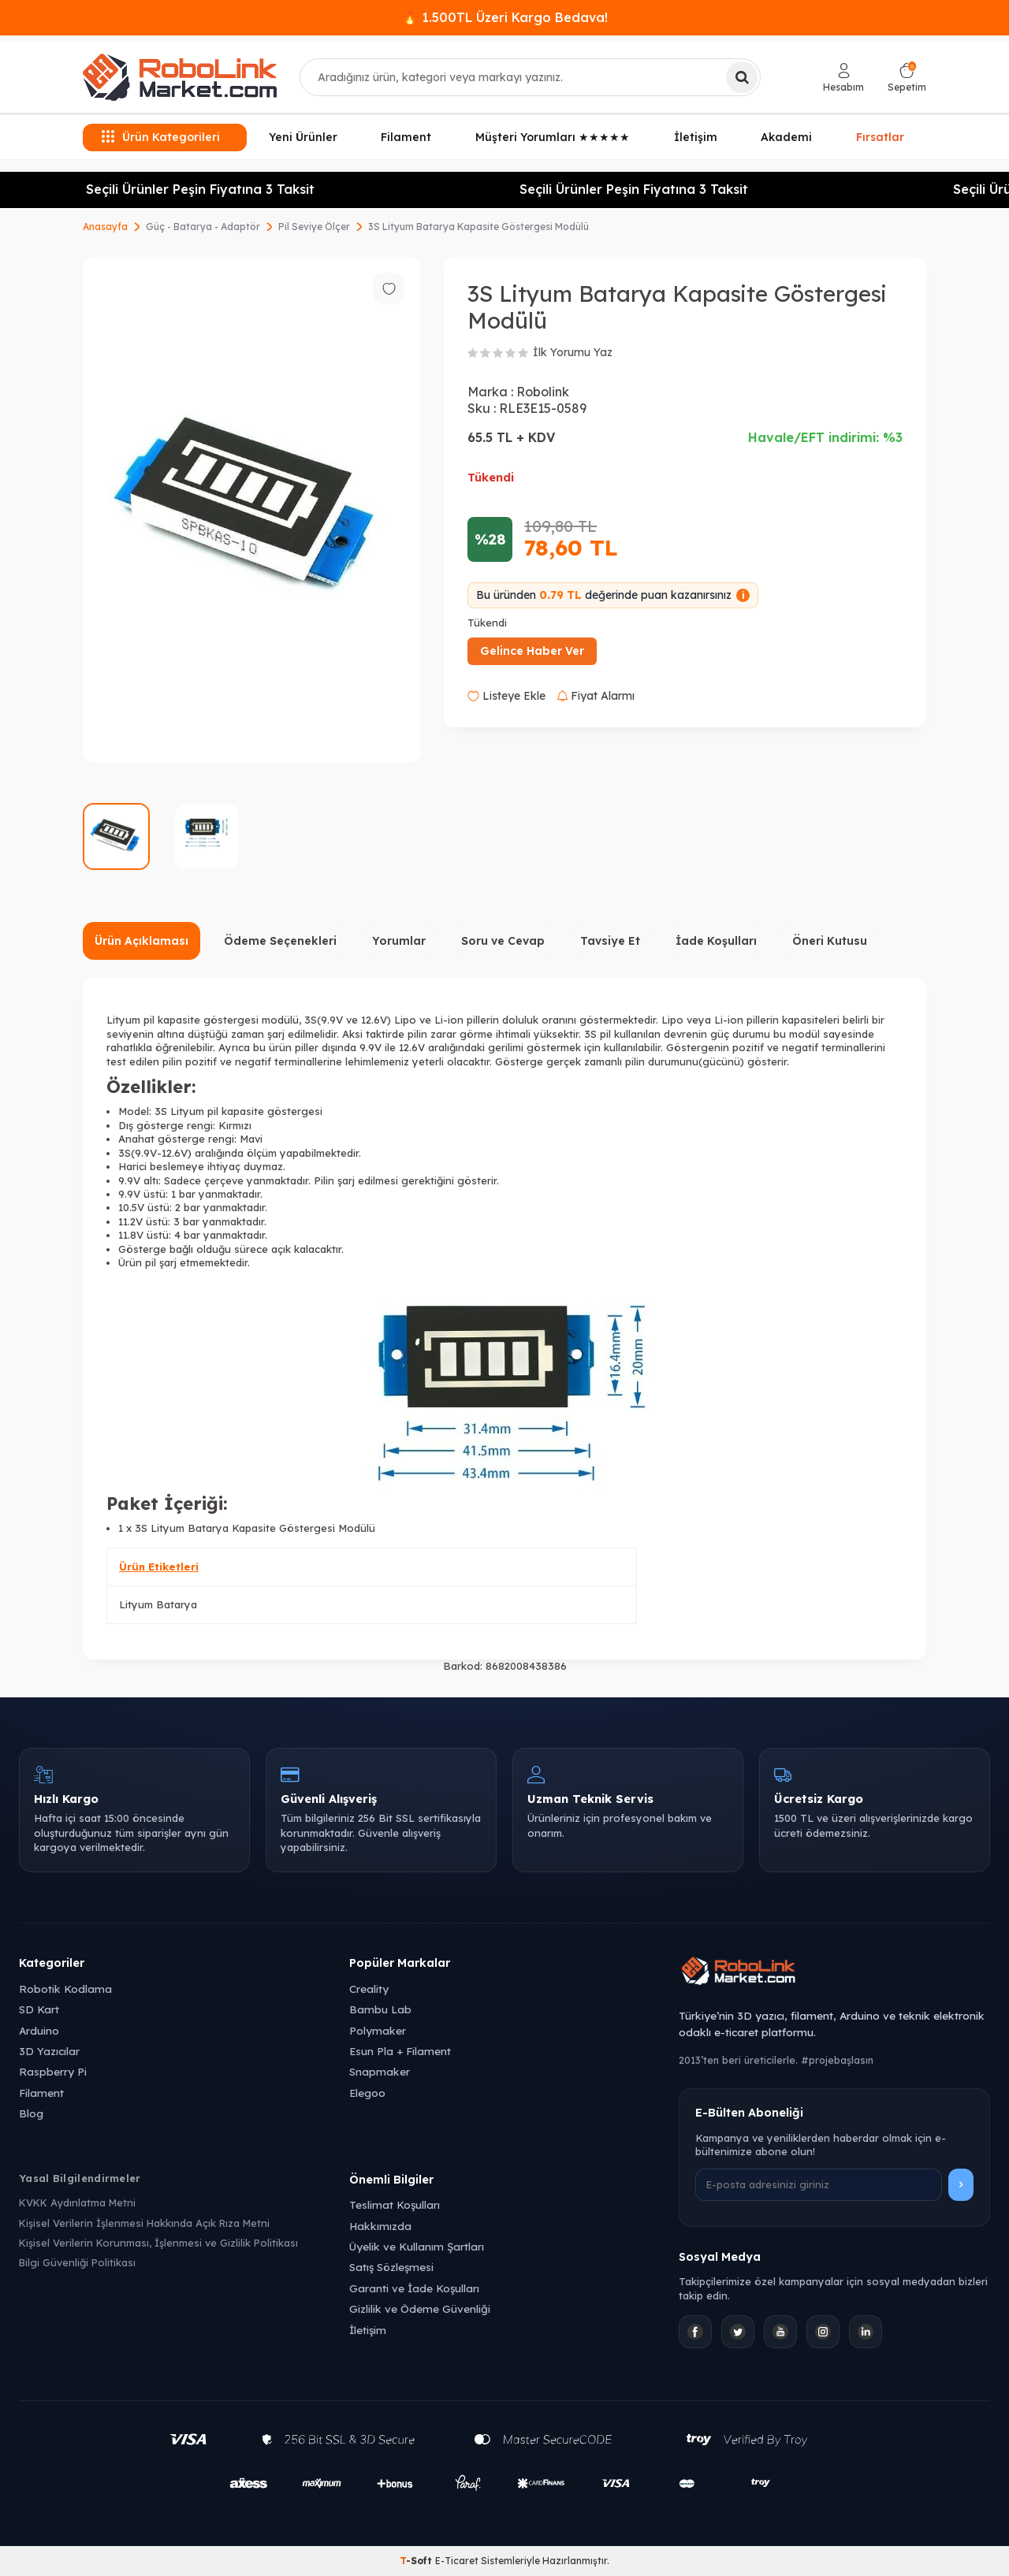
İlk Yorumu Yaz (572, 352)
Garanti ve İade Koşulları (414, 2288)
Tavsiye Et (610, 941)
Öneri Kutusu (829, 941)
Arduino (39, 2030)
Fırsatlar (880, 137)
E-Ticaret (456, 2561)
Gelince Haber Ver (532, 651)
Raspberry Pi (53, 2071)
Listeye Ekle (506, 696)
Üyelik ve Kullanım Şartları (416, 2246)
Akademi (786, 137)
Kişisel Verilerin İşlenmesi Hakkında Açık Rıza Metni (144, 2223)
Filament (406, 137)
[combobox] (530, 77)
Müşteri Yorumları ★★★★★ (552, 137)
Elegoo (367, 2092)
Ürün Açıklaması (141, 941)
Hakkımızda (380, 2225)
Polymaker (377, 2030)
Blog (31, 2113)
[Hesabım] (843, 77)
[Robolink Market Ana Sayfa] (834, 1973)
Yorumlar (399, 941)
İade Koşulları (716, 941)
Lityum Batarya (158, 1604)
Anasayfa (105, 226)
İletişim (695, 137)
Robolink (542, 392)
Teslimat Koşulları (394, 2204)
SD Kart (39, 2009)
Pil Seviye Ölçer (314, 226)
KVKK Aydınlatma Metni (77, 2202)
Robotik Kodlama (65, 1988)
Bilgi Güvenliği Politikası (77, 2262)
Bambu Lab (380, 2009)
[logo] (180, 77)
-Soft (417, 2561)
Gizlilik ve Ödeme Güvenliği (419, 2308)
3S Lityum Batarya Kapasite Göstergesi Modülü (478, 226)
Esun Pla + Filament (400, 2050)
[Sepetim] (907, 77)
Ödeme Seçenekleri (280, 941)
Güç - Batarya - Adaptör (203, 226)
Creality (369, 1988)
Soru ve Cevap (503, 941)
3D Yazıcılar (49, 2050)
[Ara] (742, 77)
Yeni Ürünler (303, 137)
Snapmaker (379, 2071)
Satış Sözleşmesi (391, 2266)
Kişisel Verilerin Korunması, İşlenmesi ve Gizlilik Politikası (158, 2242)
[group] (251, 510)
